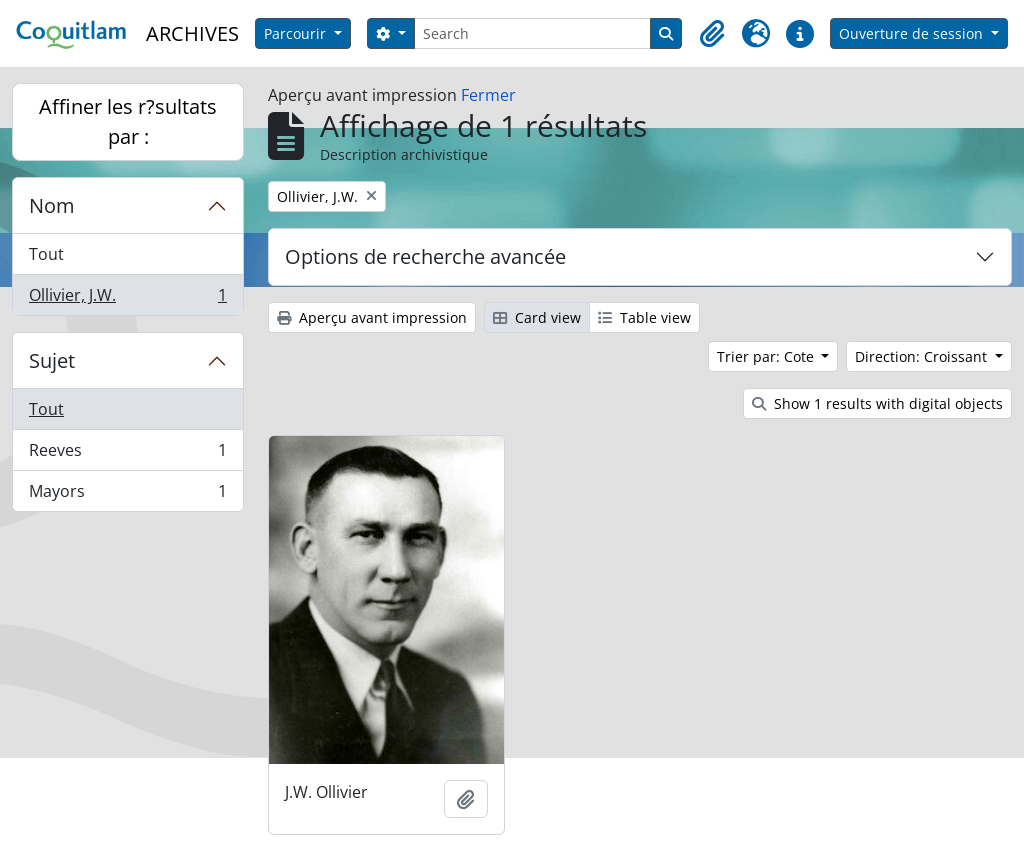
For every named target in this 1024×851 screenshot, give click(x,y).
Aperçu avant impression (372, 317)
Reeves (127, 454)
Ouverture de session (913, 33)
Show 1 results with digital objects (877, 403)
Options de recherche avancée (425, 256)
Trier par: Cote (767, 356)
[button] (712, 34)
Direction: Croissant (923, 356)
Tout (46, 254)
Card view (537, 317)
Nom (52, 205)
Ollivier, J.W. (127, 299)
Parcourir (297, 33)
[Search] (533, 33)
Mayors (127, 495)
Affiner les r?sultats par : (128, 121)
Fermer (488, 95)
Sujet (52, 360)
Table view (644, 317)
